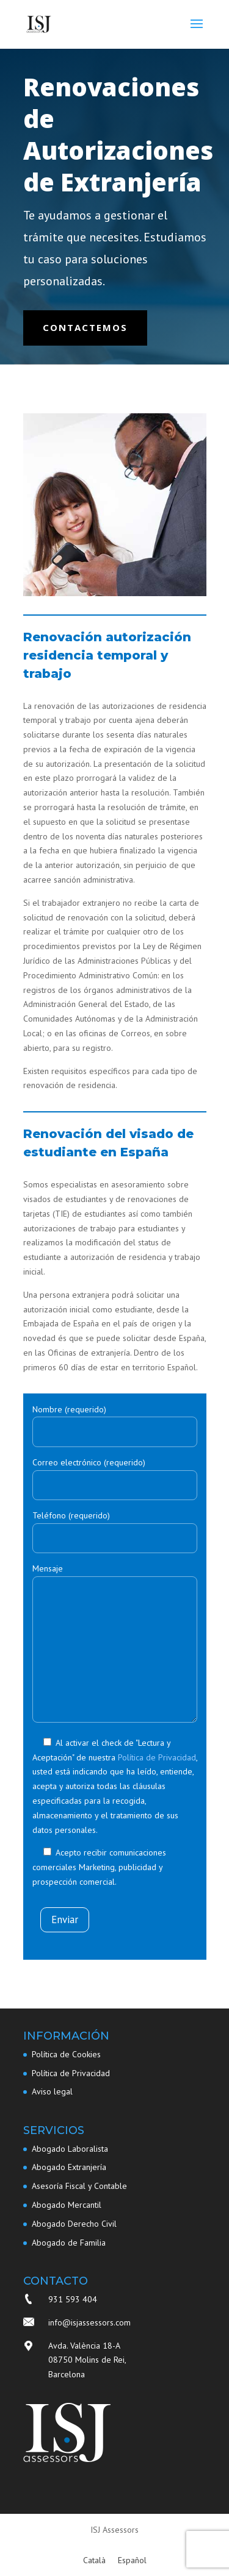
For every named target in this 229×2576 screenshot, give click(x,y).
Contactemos (85, 327)
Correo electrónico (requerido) (114, 1473)
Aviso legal (52, 2091)
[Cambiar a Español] (132, 2560)
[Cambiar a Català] (94, 2560)
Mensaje (114, 1644)
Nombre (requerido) (114, 1420)
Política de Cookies (66, 2054)
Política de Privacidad (157, 1757)
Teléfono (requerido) (114, 1526)
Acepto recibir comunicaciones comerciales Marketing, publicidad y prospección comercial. (99, 1867)
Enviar (64, 1919)
